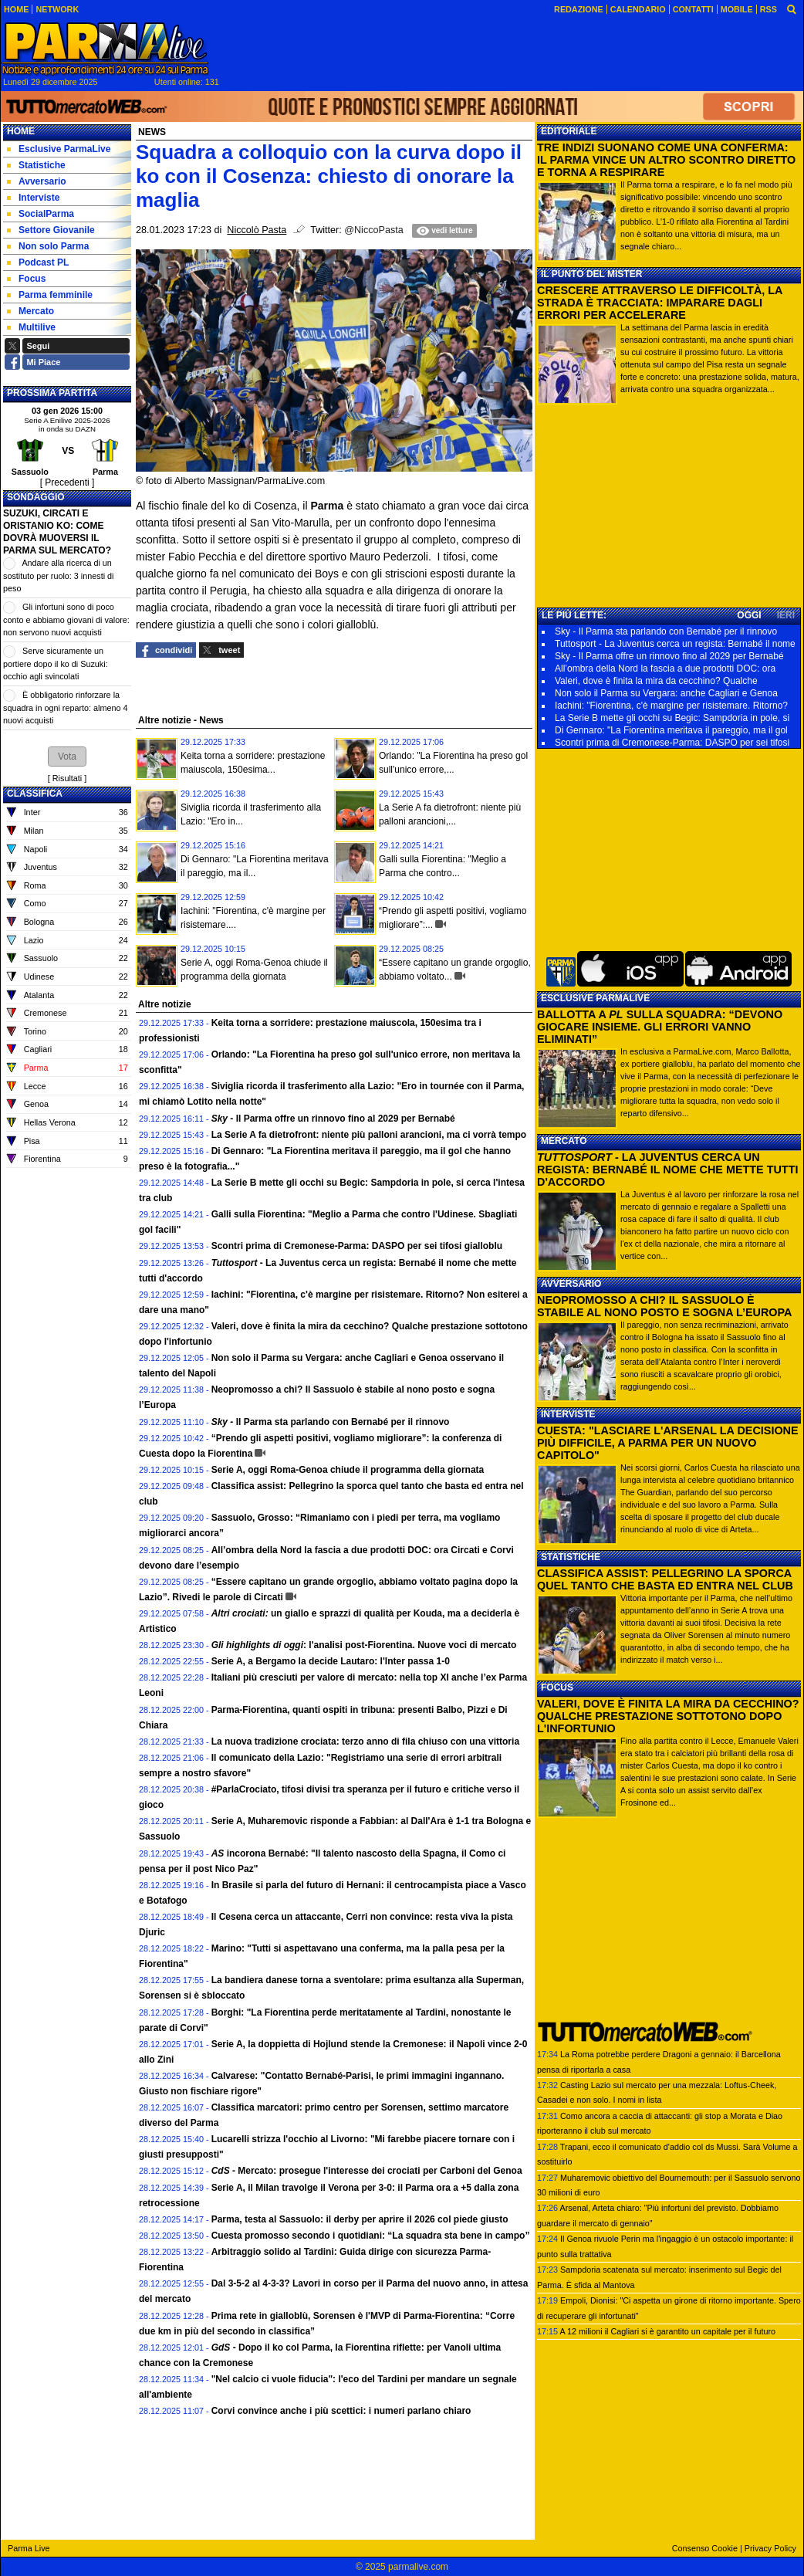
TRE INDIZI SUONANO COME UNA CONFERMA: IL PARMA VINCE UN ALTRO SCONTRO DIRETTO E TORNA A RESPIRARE (666, 159)
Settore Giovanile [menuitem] (51, 230)
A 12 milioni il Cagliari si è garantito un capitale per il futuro (667, 2331)
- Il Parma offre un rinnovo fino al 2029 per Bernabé (333, 1118)
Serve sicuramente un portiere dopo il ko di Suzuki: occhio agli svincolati (55, 663)
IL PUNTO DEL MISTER (591, 274)
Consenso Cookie (705, 2548)
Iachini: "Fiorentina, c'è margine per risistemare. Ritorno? (671, 705)
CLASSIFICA (34, 793)
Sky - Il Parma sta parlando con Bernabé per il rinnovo (666, 631)
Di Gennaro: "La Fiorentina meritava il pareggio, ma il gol (671, 730)
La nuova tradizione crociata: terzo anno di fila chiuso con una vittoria (365, 1741)
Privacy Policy (770, 2548)
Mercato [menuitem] (30, 311)
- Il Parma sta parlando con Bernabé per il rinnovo (330, 1422)
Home (21, 131)
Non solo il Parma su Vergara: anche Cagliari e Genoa (666, 693)
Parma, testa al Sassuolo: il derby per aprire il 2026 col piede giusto (359, 2219)
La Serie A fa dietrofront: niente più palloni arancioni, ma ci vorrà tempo (369, 1134)
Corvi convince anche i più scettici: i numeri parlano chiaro (341, 2410)
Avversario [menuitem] (36, 181)
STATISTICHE (570, 1557)
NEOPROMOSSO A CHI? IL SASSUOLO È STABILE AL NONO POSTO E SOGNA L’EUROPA (664, 1306)
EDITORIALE (568, 131)
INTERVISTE (568, 1414)
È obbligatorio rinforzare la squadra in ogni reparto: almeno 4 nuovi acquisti (65, 707)
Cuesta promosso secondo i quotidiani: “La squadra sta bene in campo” (370, 2235)
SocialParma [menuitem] (40, 213)
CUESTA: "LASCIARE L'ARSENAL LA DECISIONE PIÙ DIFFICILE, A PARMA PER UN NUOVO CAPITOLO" (668, 1442)
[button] (67, 756)
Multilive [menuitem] (31, 327)
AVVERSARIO (571, 1283)
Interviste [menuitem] (33, 197)
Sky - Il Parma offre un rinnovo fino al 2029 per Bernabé (669, 656)
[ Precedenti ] (67, 482)
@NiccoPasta (373, 230)
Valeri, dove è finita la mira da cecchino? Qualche (656, 680)
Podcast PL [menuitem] (38, 262)
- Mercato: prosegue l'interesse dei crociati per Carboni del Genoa (366, 2170)
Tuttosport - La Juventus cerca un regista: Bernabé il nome (675, 643)
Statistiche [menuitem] (36, 165)
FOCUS (557, 1687)
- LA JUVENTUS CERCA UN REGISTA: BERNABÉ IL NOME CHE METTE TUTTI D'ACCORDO (667, 1169)
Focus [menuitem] (26, 278)
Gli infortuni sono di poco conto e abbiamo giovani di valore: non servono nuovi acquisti (66, 619)
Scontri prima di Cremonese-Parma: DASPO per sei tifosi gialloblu (356, 1246)
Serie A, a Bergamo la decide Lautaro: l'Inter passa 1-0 (330, 1661)
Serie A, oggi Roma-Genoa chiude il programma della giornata (348, 1469)
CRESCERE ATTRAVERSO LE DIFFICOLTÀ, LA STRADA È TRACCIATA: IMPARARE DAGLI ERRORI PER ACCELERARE (659, 302)
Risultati (67, 778)
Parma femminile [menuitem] (50, 294)
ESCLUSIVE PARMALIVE (595, 998)
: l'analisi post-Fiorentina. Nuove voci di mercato (364, 1645)
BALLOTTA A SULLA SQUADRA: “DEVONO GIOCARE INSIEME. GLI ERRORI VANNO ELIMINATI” (659, 1026)
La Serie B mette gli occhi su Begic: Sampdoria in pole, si (672, 718)
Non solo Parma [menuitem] (48, 246)
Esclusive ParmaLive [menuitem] (58, 149)
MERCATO (564, 1141)
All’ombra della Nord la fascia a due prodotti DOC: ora (665, 668)
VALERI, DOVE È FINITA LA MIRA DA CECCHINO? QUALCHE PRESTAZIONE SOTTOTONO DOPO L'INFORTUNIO (668, 1716)
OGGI (749, 615)
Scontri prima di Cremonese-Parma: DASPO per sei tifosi (672, 742)
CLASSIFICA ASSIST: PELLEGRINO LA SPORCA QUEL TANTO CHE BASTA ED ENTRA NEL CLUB (665, 1579)
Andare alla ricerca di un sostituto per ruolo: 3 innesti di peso (58, 575)
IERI (786, 615)
